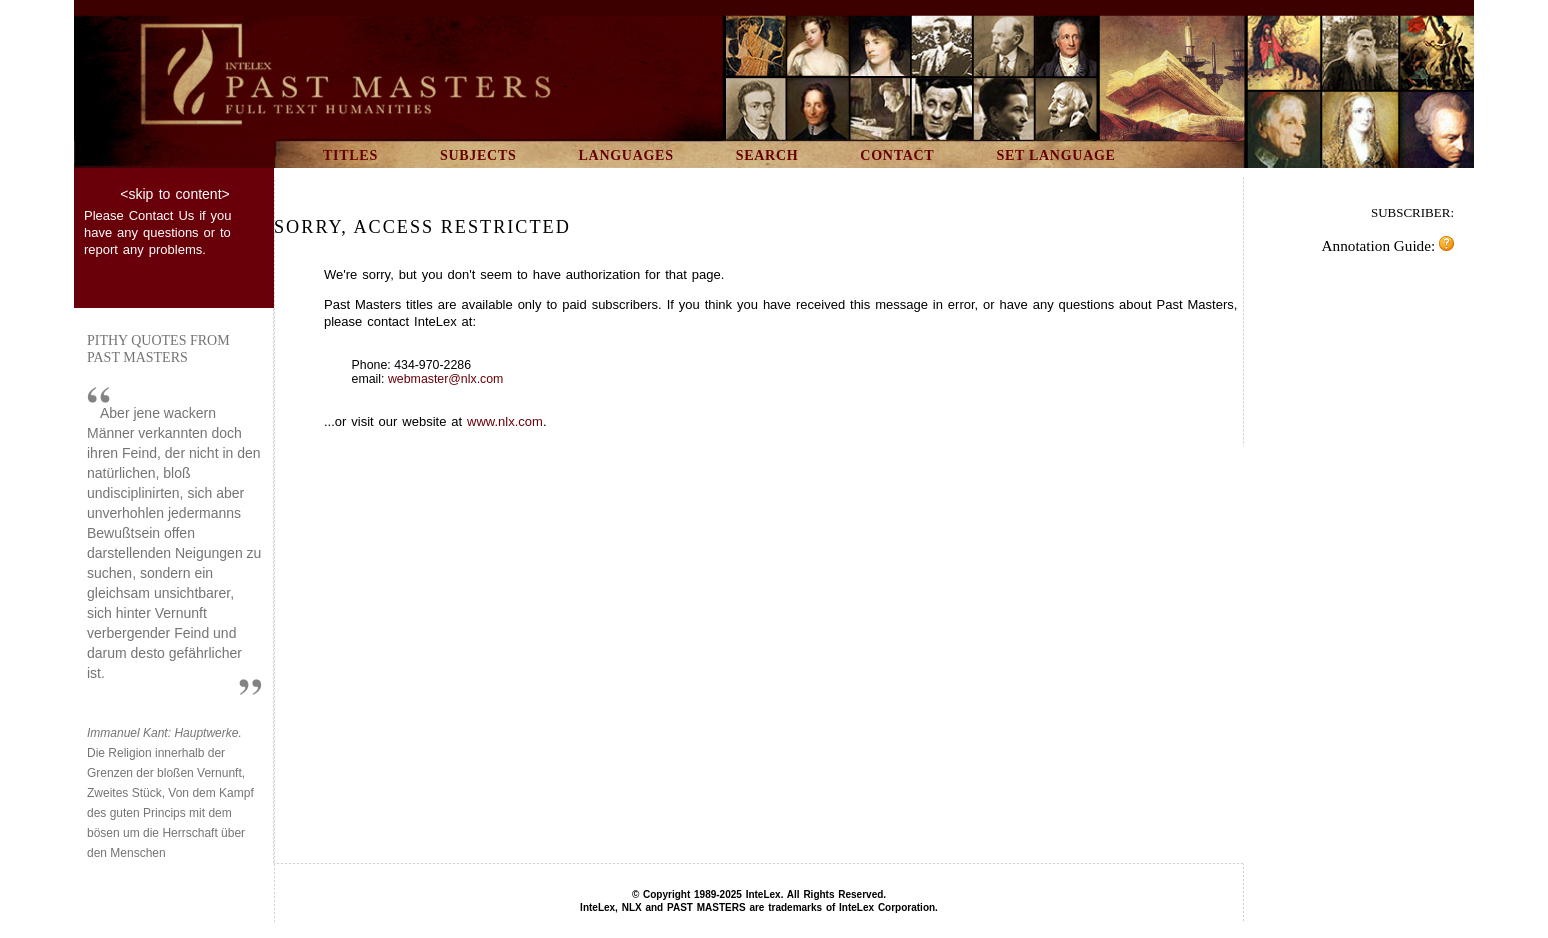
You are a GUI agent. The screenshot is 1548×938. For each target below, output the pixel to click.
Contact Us (162, 215)
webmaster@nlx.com (445, 379)
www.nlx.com (505, 421)
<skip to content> (174, 194)
